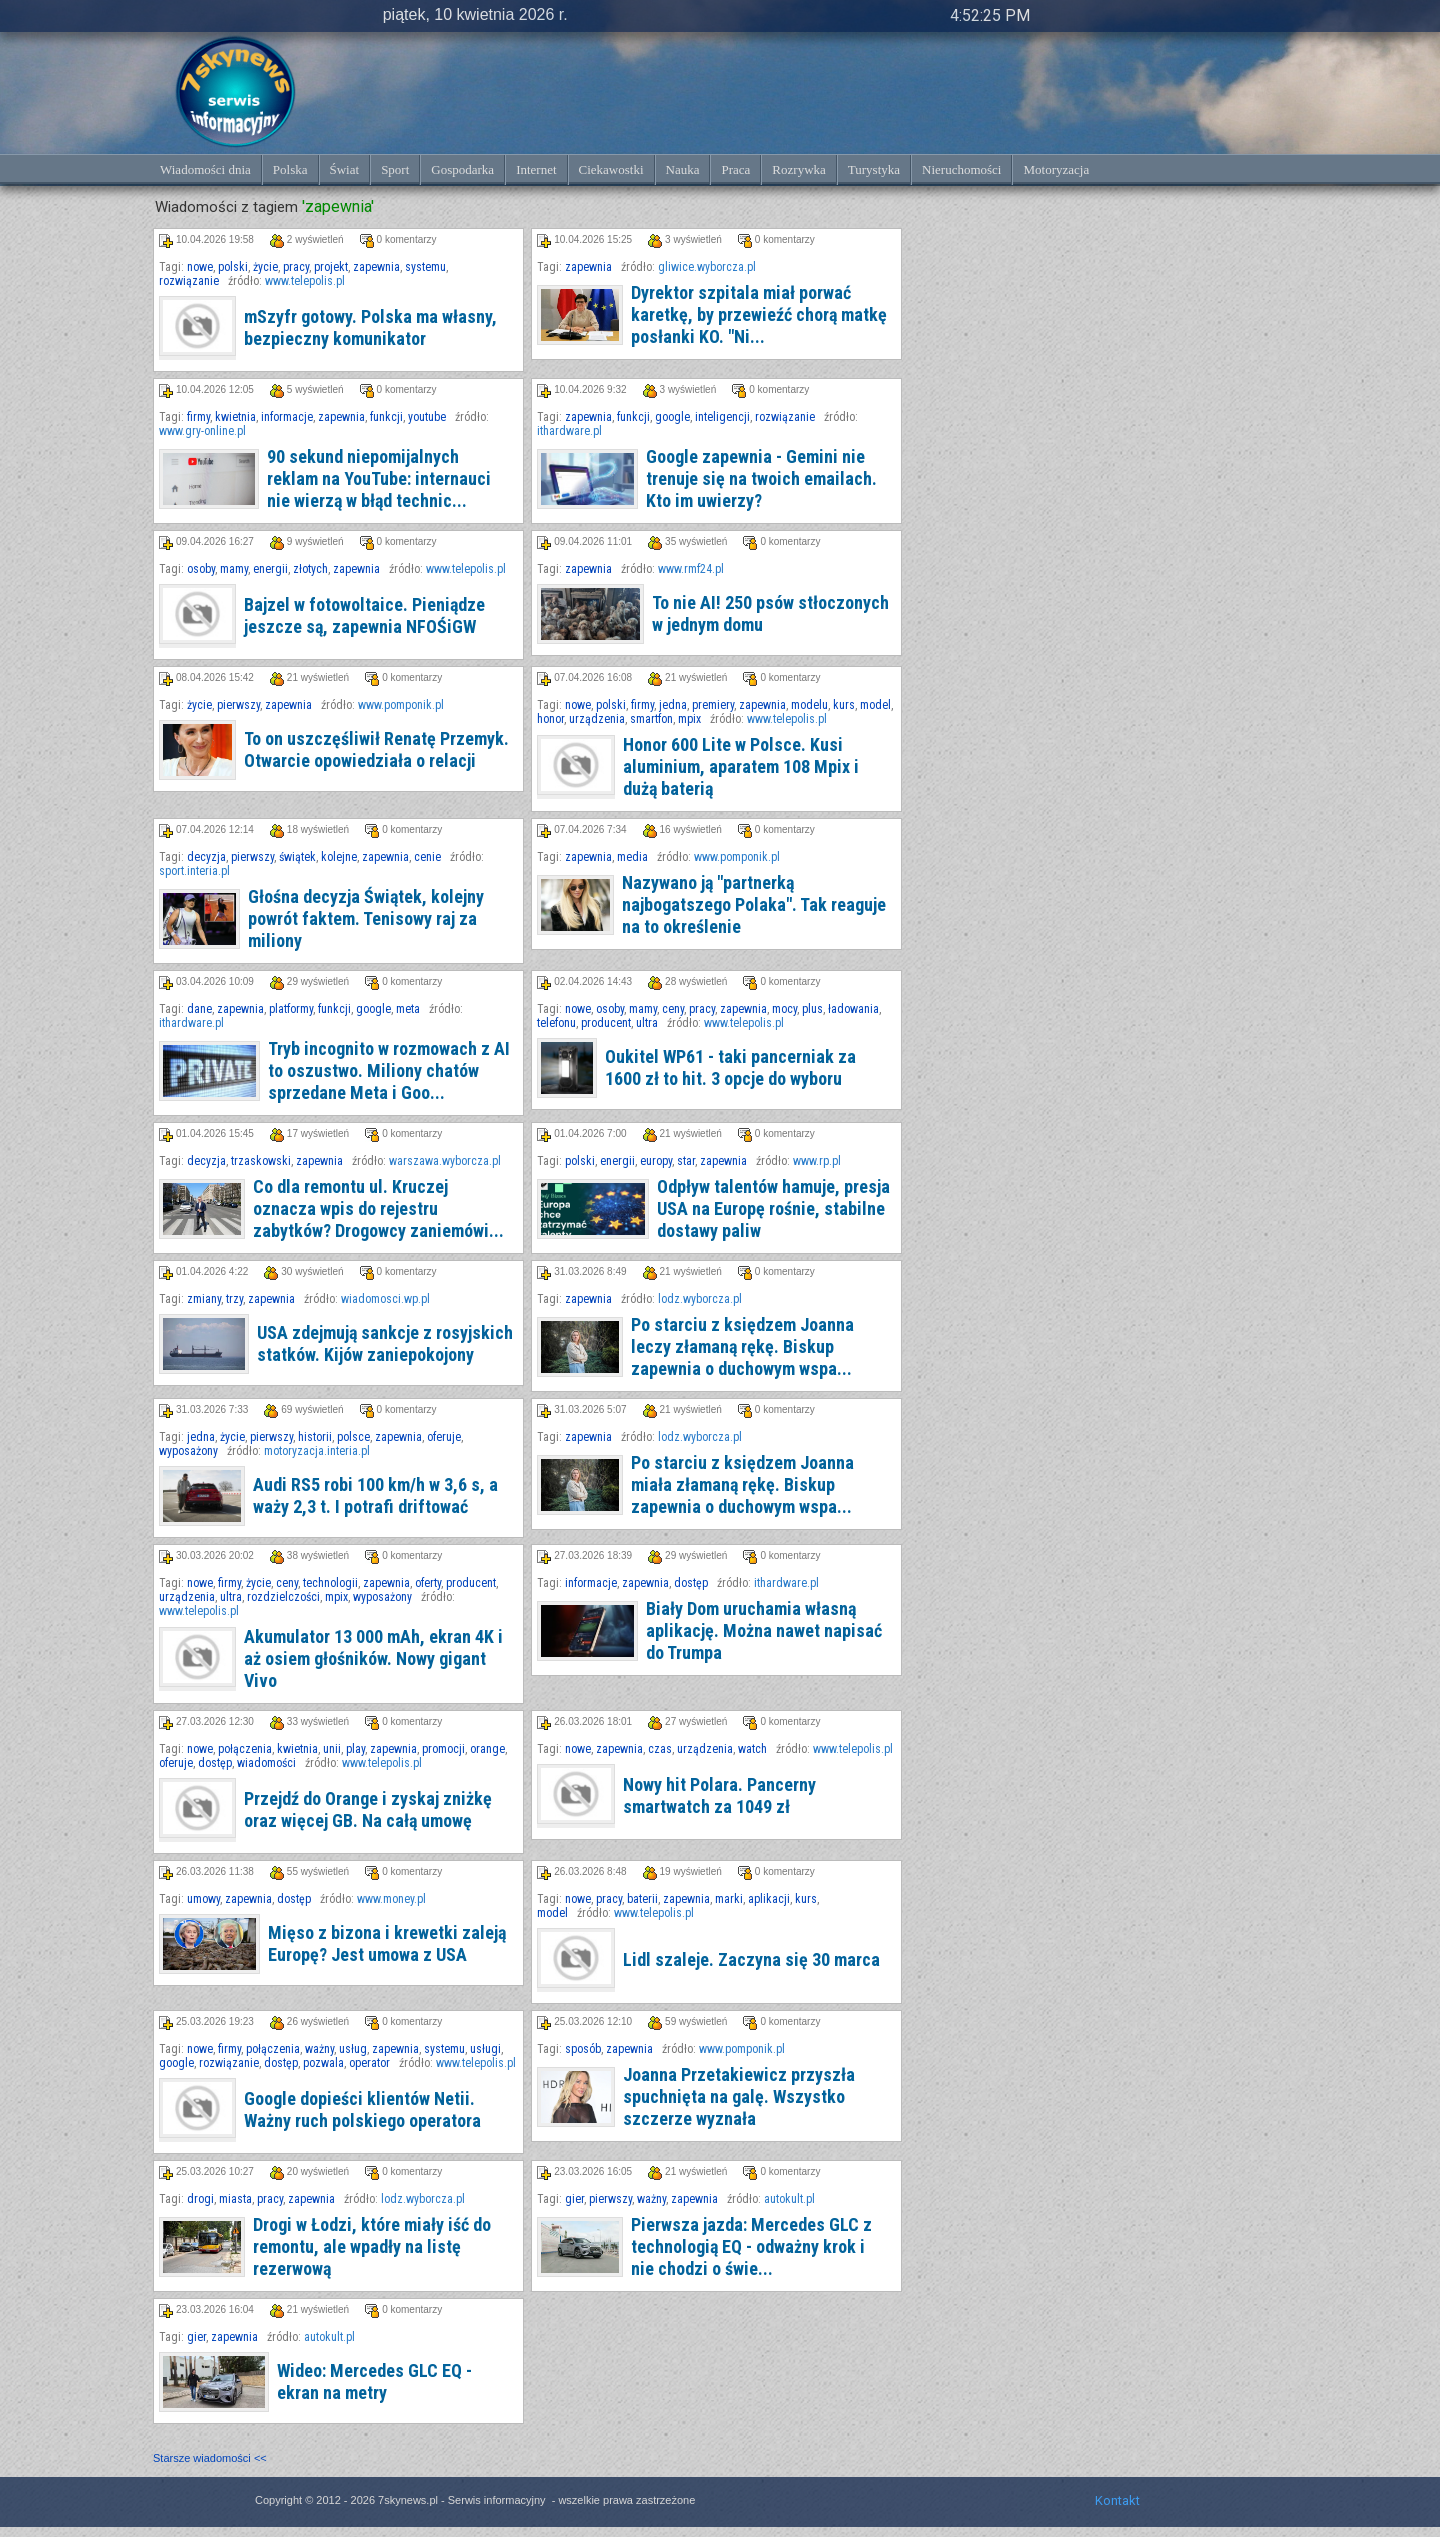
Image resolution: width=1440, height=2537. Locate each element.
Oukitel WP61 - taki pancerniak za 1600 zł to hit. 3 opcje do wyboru (730, 1067)
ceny (673, 1009)
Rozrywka (798, 169)
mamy (234, 569)
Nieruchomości (961, 169)
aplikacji (769, 1899)
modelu (809, 705)
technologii (330, 1583)
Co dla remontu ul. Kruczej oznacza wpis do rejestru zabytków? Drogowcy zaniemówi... (378, 1208)
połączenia (245, 1749)
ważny (319, 2049)
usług (353, 2049)
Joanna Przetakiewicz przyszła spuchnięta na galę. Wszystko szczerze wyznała (739, 2096)
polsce (353, 1437)
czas (660, 1749)
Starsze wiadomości (210, 2458)
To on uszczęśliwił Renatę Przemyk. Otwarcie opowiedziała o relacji (376, 749)
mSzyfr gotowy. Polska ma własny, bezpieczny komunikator (370, 327)
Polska (290, 169)
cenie (427, 857)
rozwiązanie (189, 281)
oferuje (444, 1437)
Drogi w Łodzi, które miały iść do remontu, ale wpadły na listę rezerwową (372, 2246)
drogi (200, 2199)
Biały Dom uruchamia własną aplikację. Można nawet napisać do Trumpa (764, 1630)
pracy (296, 267)
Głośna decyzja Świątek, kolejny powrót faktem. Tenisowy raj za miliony (366, 918)
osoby (201, 569)
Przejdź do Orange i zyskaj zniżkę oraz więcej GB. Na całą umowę (368, 1809)
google (672, 417)
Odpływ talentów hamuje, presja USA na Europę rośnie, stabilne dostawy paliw (773, 1208)
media (632, 857)
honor (550, 719)
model (875, 705)
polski (233, 267)
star (686, 1161)
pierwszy (238, 705)
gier (574, 2199)
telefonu (556, 1023)
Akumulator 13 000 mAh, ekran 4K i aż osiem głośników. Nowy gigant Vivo (373, 1658)
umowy (203, 1899)
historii (315, 1437)
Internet (536, 169)
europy (656, 1161)
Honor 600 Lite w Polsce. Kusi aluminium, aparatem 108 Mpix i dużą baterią (741, 766)
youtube (427, 417)
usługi (485, 2049)
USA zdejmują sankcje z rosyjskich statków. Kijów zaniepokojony (385, 1343)
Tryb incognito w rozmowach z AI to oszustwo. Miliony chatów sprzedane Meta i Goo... (389, 1070)
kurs (844, 705)
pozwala (323, 2063)
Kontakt (1117, 2500)
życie (265, 267)
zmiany (204, 1299)
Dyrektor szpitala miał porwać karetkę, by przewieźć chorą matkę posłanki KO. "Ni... (759, 314)
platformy (291, 1009)
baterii (642, 1899)
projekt (331, 267)
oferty (428, 1583)
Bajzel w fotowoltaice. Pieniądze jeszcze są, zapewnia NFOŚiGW (364, 615)
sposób (583, 2049)
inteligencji (722, 417)
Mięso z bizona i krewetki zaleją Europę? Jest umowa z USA (387, 1943)
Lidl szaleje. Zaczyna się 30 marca (751, 1959)
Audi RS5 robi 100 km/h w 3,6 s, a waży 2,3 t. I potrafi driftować (375, 1495)
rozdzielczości (283, 1597)
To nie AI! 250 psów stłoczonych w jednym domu (770, 613)
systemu (425, 267)
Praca (735, 169)
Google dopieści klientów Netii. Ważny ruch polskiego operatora (362, 2109)
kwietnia (235, 417)
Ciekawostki (611, 169)
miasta (235, 2199)
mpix (689, 719)
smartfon (651, 719)
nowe (200, 267)
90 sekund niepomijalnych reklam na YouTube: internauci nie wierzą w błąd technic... (379, 478)
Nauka (683, 169)
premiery (713, 705)
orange (487, 1749)
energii (270, 569)
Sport (395, 169)
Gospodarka (462, 169)
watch (752, 1749)
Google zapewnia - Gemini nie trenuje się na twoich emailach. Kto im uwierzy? (761, 478)
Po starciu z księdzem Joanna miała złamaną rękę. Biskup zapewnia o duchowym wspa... (742, 1484)
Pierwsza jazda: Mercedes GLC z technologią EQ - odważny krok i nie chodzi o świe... (751, 2246)
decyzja (206, 857)
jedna (673, 705)
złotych (310, 569)
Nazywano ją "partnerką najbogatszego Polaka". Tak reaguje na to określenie (754, 904)
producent (606, 1023)
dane (199, 1009)
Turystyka (874, 169)
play (355, 1749)
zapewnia (376, 267)
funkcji (386, 417)
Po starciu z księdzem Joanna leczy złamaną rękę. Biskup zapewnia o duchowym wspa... (742, 1346)
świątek (297, 857)
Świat (345, 169)
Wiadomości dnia (205, 169)
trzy (234, 1299)
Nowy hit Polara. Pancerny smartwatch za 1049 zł (719, 1795)
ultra (647, 1023)
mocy (784, 1009)
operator (369, 2063)
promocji (443, 1749)
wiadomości (266, 1763)
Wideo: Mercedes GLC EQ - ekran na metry (374, 2381)
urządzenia (597, 719)
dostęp (691, 1583)
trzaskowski (261, 1161)
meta (408, 1009)
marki (729, 1899)
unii (332, 1749)
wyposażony (188, 1451)
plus (812, 1009)
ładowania (853, 1009)
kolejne (339, 857)
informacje (287, 417)
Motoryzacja (1056, 169)
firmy (198, 417)
